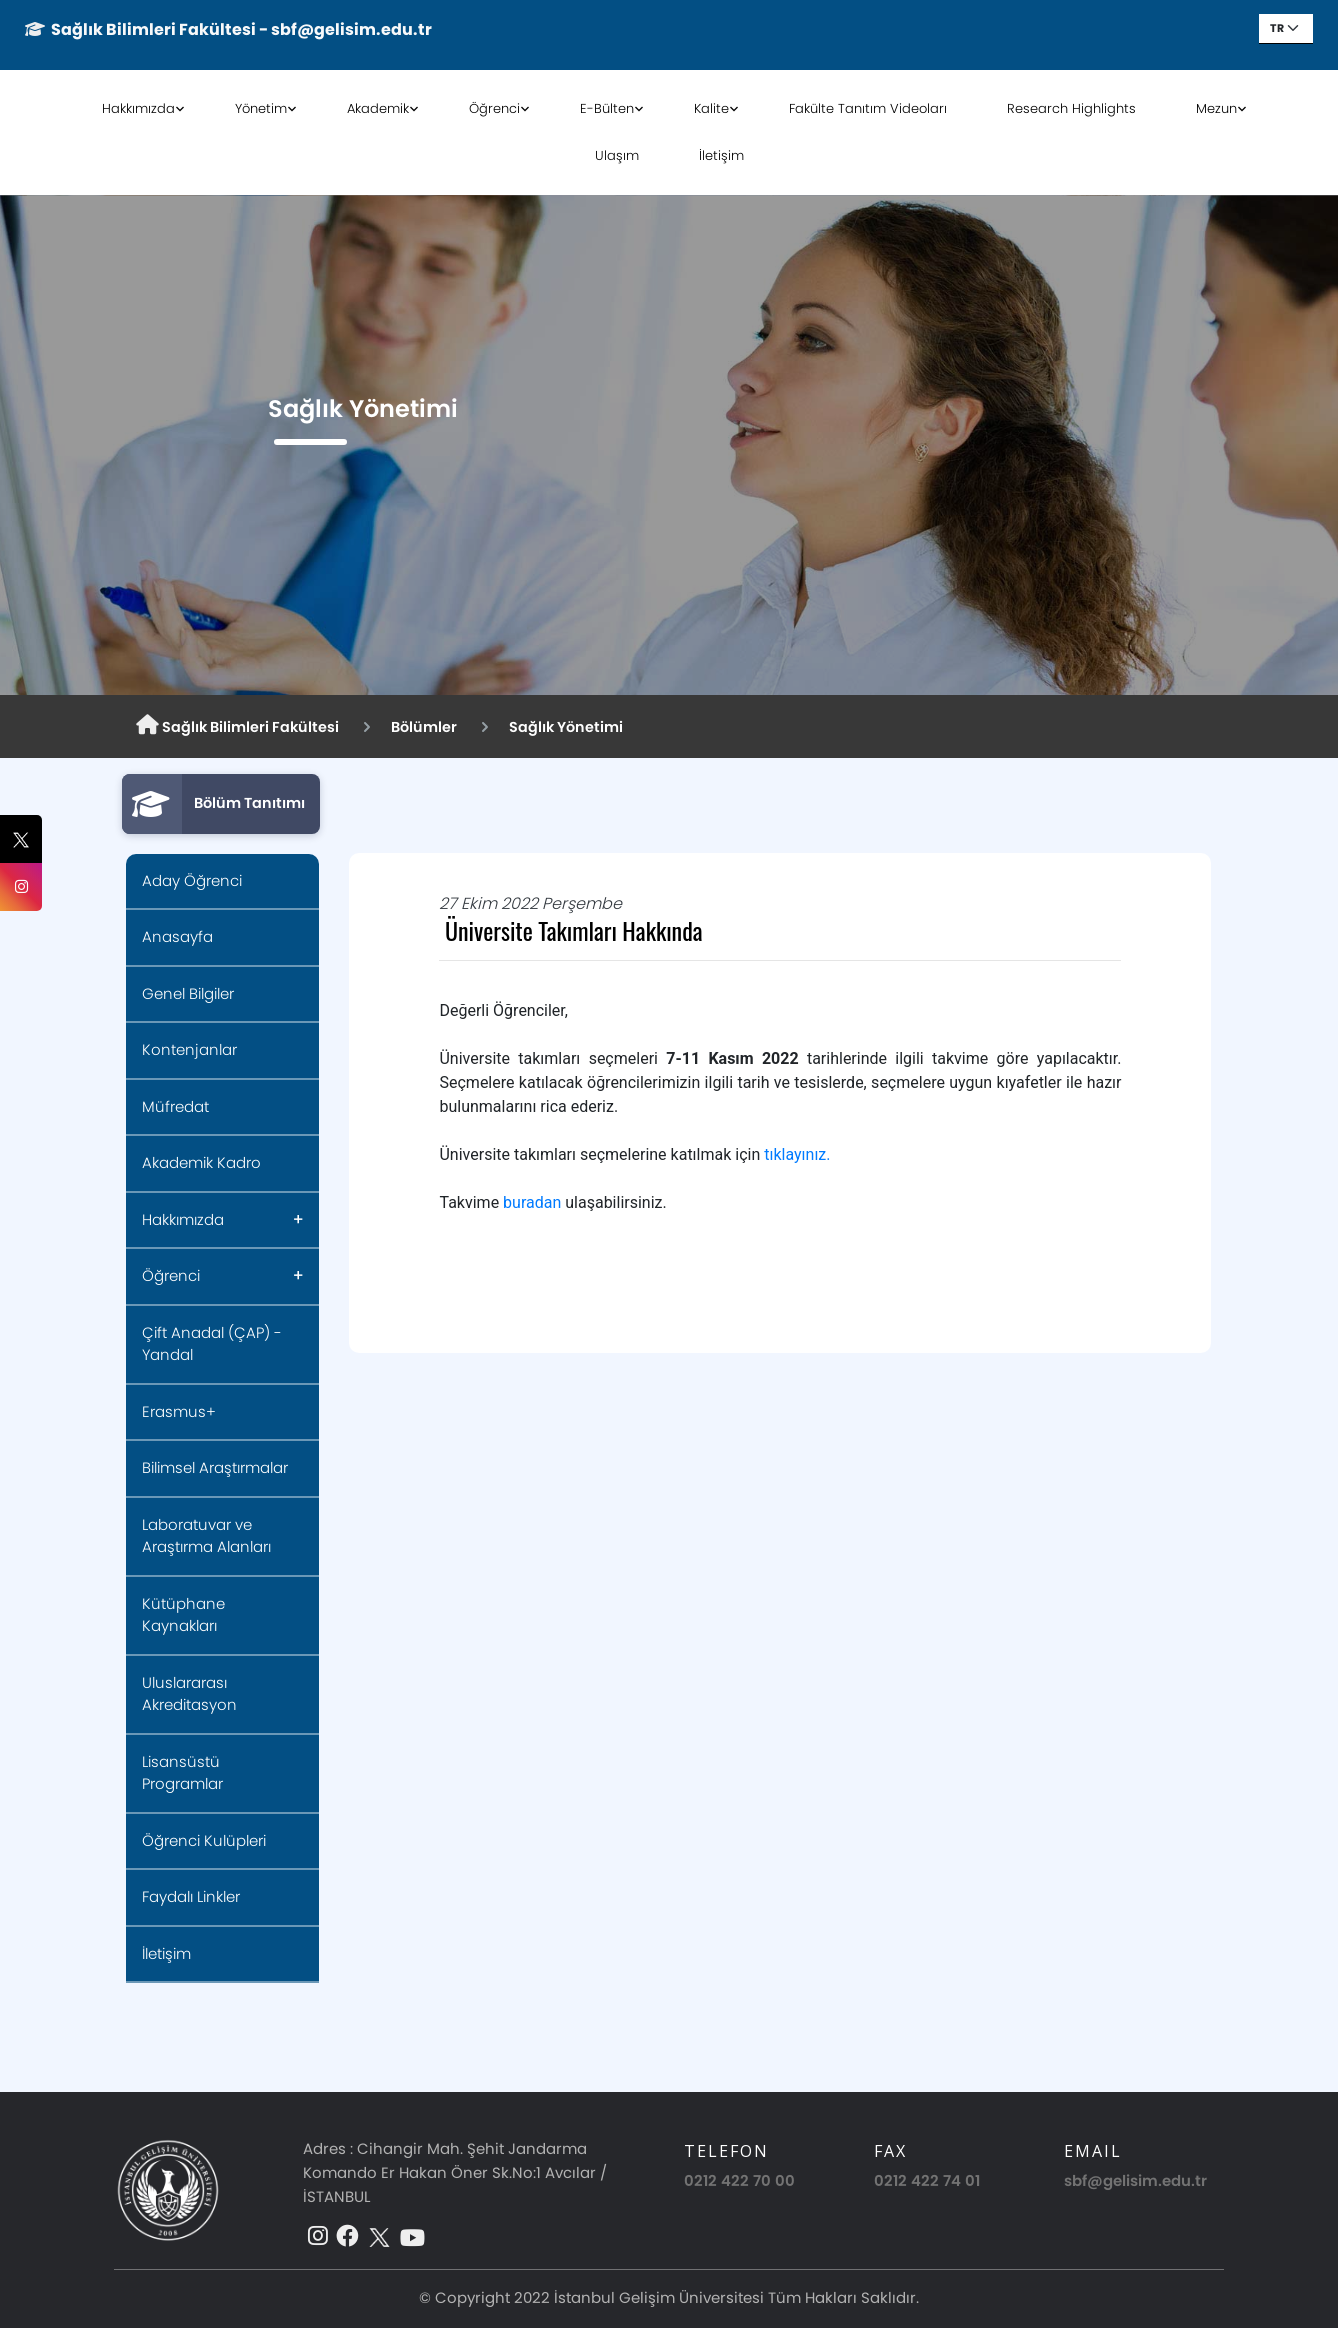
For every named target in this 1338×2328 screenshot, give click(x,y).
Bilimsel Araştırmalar (215, 1467)
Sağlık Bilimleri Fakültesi (237, 726)
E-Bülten (607, 108)
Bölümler (424, 727)
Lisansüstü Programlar (182, 1773)
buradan (532, 1202)
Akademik (378, 108)
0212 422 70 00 (739, 2180)
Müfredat (175, 1106)
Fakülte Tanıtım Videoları (868, 108)
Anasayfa (177, 936)
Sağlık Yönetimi (566, 727)
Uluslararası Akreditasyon (189, 1694)
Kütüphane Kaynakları (183, 1615)
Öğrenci (494, 108)
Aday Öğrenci (192, 880)
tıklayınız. (797, 1154)
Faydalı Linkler (191, 1896)
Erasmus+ (179, 1411)
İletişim (721, 155)
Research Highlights (1071, 108)
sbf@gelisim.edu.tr (1135, 2180)
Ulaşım (617, 155)
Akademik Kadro (201, 1162)
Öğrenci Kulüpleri (204, 1840)
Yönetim (261, 108)
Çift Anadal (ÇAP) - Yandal (212, 1344)
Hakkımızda (138, 108)
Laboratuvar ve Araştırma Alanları (206, 1536)
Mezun (1216, 108)
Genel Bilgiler (188, 993)
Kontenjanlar (189, 1049)
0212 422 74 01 (927, 2180)
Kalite (711, 108)
